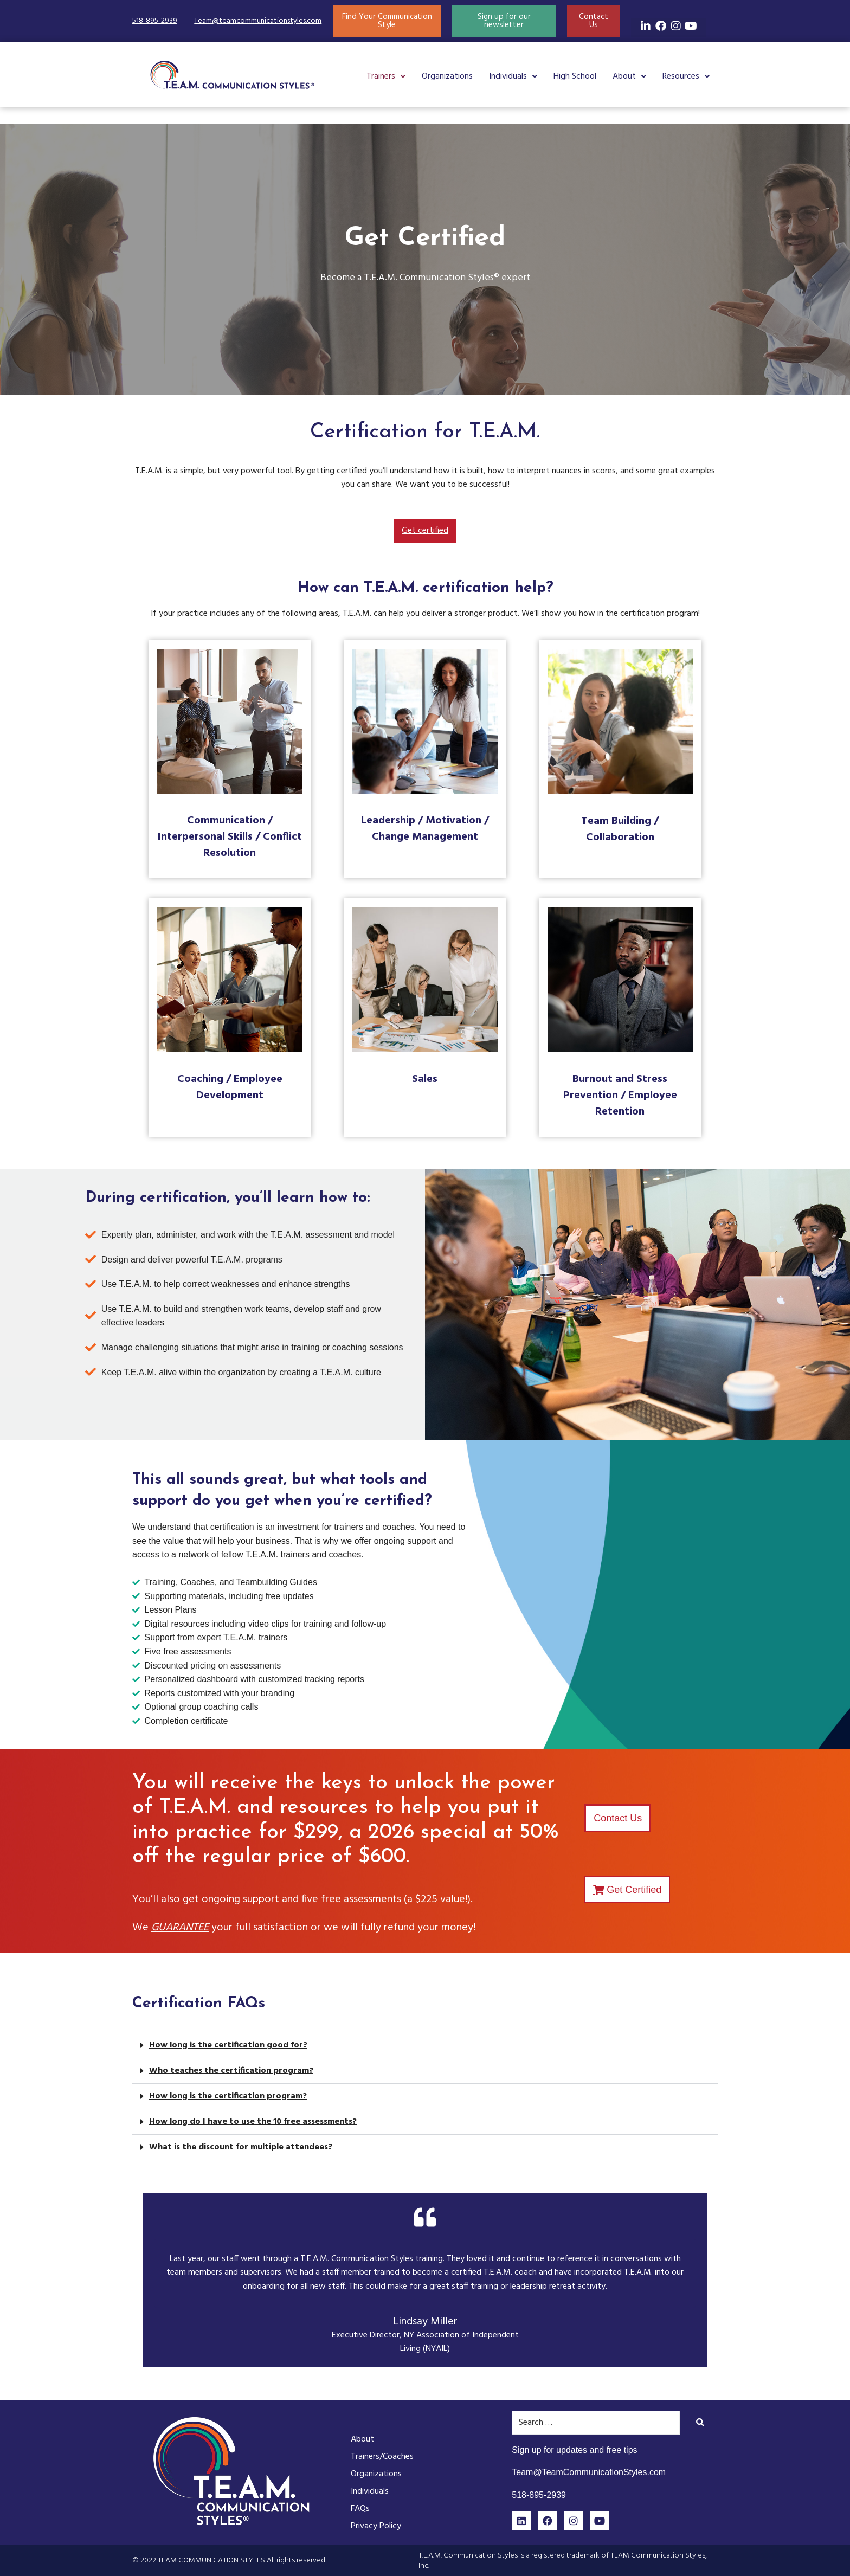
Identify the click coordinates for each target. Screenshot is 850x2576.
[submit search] (700, 2422)
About (629, 76)
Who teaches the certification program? (231, 2071)
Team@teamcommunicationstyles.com (257, 21)
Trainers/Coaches (382, 2457)
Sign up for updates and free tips (574, 2450)
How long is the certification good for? (228, 2045)
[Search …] (596, 2423)
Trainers (385, 76)
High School (574, 76)
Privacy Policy (376, 2526)
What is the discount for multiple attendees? (240, 2147)
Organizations (447, 76)
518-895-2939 (154, 21)
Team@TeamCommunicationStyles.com (589, 2472)
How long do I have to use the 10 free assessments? (253, 2122)
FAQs (360, 2509)
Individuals (513, 76)
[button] (386, 76)
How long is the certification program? (228, 2096)
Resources (686, 76)
